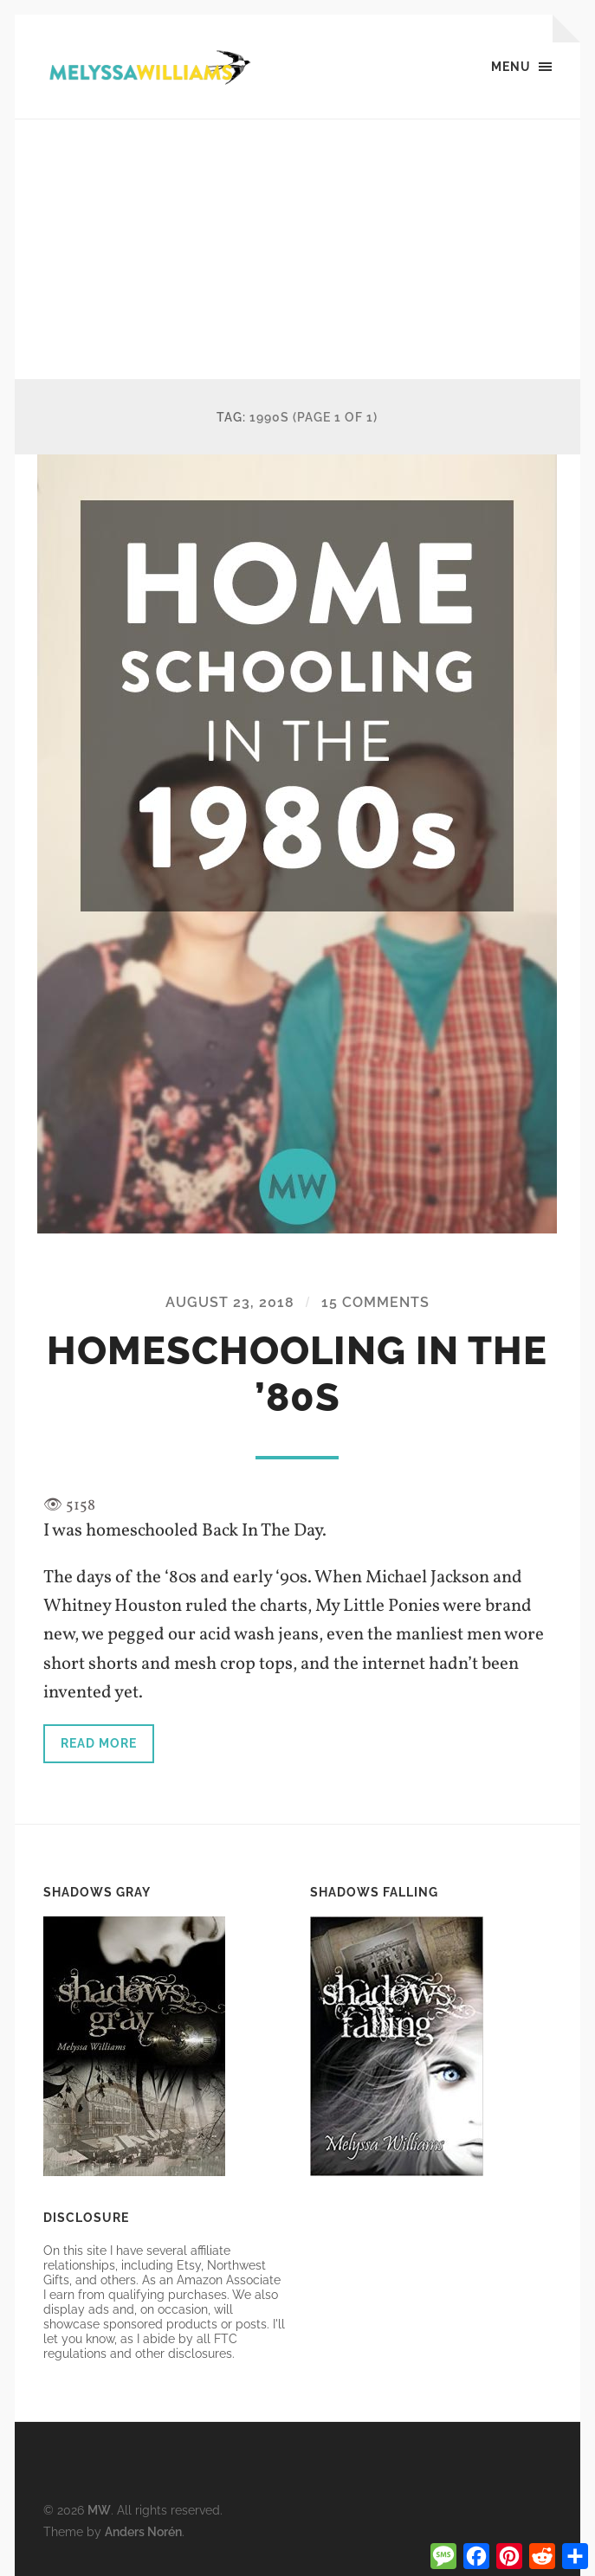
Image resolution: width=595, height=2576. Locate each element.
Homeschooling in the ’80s (297, 1374)
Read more (99, 1743)
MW (99, 2509)
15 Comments (375, 1302)
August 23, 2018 (229, 1302)
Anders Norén (143, 2531)
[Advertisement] (297, 249)
